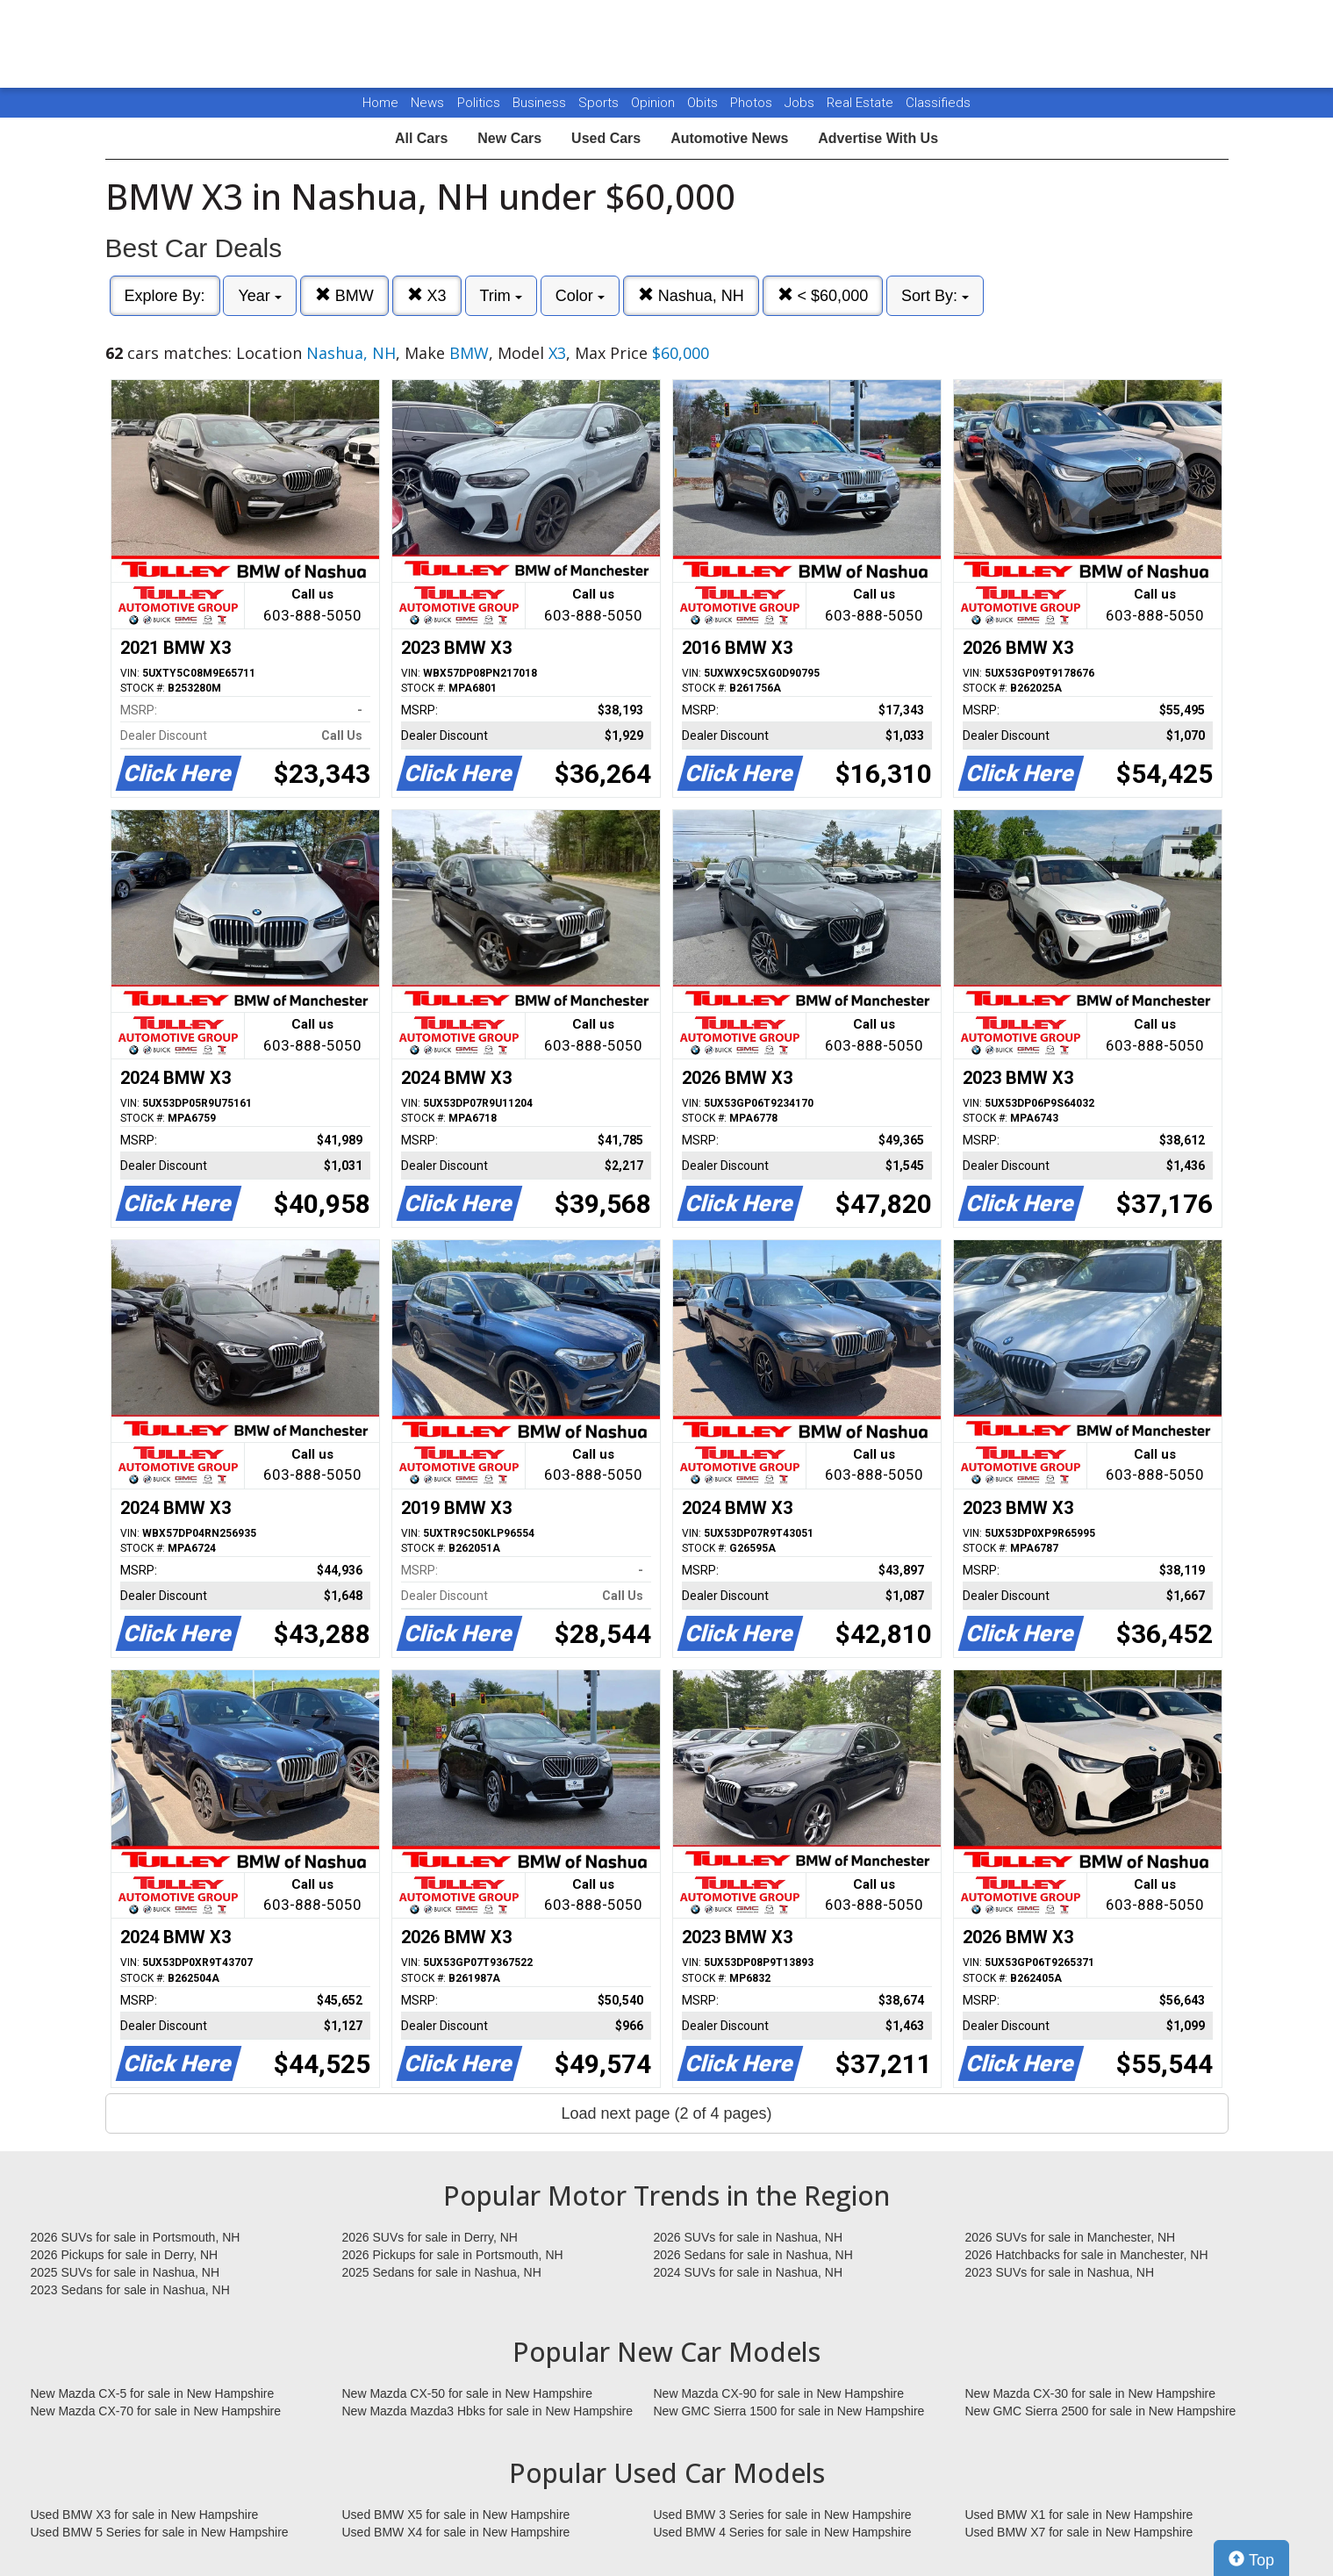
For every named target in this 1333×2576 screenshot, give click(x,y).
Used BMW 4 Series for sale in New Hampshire (783, 2532)
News (427, 103)
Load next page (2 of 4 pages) (666, 2113)
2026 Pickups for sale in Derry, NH (125, 2255)
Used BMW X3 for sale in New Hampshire (145, 2515)
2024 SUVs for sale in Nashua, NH (748, 2272)
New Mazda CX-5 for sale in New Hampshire (153, 2393)
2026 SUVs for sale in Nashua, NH (748, 2237)
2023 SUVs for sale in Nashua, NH (1060, 2272)
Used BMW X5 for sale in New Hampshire (456, 2515)
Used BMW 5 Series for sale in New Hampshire (160, 2532)
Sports (600, 103)
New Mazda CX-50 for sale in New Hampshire (467, 2393)
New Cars (509, 138)
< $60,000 (823, 295)
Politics (478, 103)
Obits (704, 103)
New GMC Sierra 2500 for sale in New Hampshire (1100, 2411)
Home (380, 103)
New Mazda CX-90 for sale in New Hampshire (779, 2393)
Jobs (801, 103)
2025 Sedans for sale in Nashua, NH (441, 2272)
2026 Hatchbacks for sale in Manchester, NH (1086, 2255)
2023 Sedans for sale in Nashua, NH (130, 2290)
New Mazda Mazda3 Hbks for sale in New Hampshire (487, 2411)
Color (580, 296)
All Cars (421, 138)
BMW (344, 295)
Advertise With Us (878, 138)
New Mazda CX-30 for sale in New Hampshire (1090, 2393)
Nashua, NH (691, 295)
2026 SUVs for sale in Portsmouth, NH (135, 2237)
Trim (501, 296)
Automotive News (729, 138)
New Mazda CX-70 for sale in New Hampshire (156, 2411)
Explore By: (165, 296)
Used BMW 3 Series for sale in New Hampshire (783, 2515)
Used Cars (606, 138)
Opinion (654, 103)
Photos (753, 103)
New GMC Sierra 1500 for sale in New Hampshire (789, 2411)
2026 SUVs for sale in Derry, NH (430, 2237)
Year (259, 296)
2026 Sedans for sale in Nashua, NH (753, 2255)
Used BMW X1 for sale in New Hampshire (1079, 2515)
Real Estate (862, 103)
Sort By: (935, 296)
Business (541, 103)
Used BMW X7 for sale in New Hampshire (1079, 2532)
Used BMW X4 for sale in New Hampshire (456, 2532)
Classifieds (938, 103)
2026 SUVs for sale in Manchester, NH (1070, 2237)
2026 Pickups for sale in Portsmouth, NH (452, 2255)
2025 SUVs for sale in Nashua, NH (125, 2272)
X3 (427, 295)
